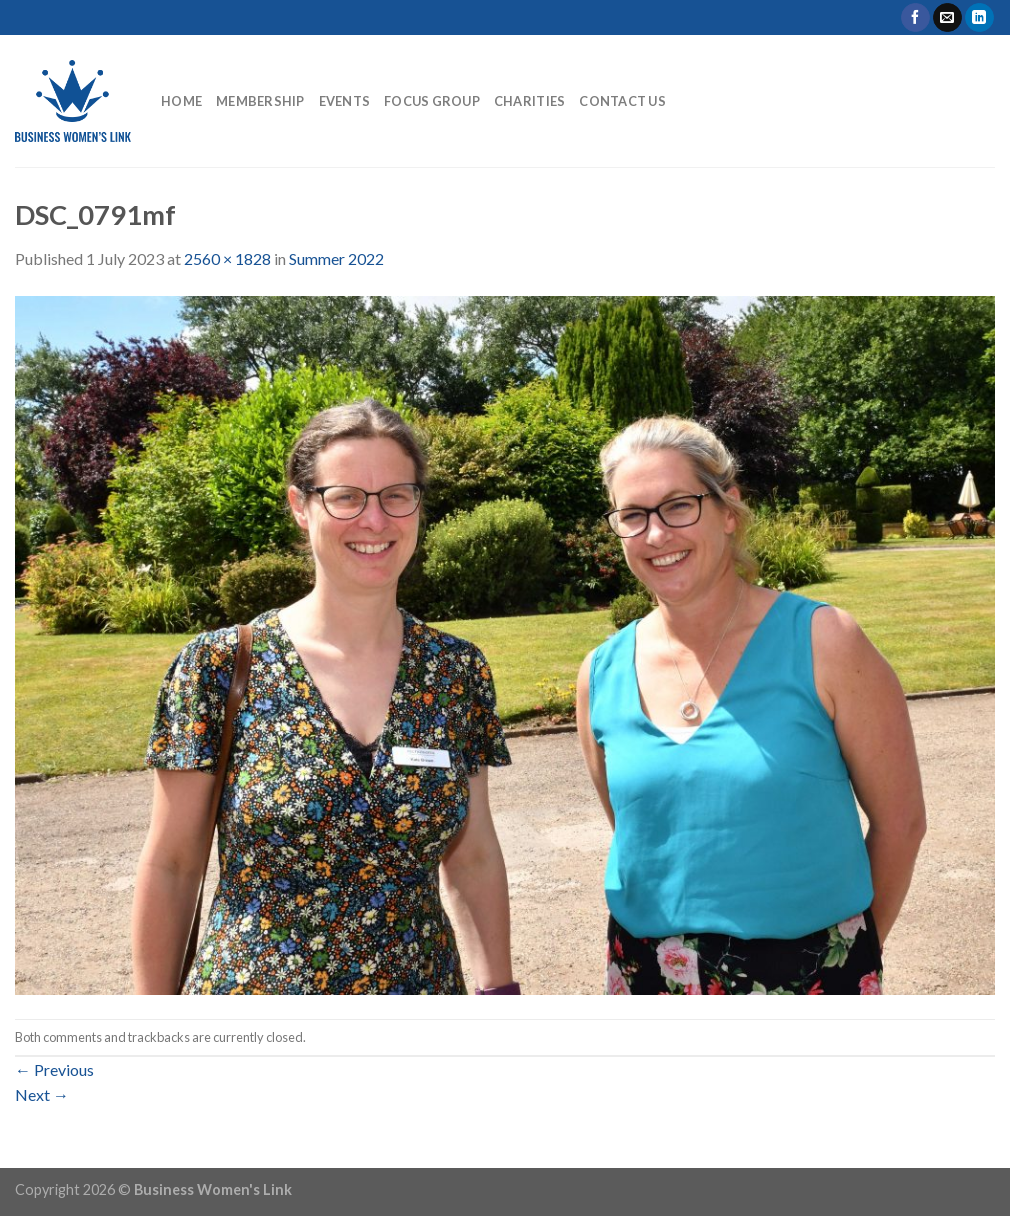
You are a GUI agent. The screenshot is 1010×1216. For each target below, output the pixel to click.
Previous (54, 1069)
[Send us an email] (947, 18)
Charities (529, 101)
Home (181, 101)
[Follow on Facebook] (915, 18)
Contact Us (622, 101)
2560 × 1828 (227, 258)
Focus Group (432, 101)
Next (42, 1094)
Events (345, 101)
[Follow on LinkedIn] (979, 18)
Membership (260, 101)
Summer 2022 (336, 258)
